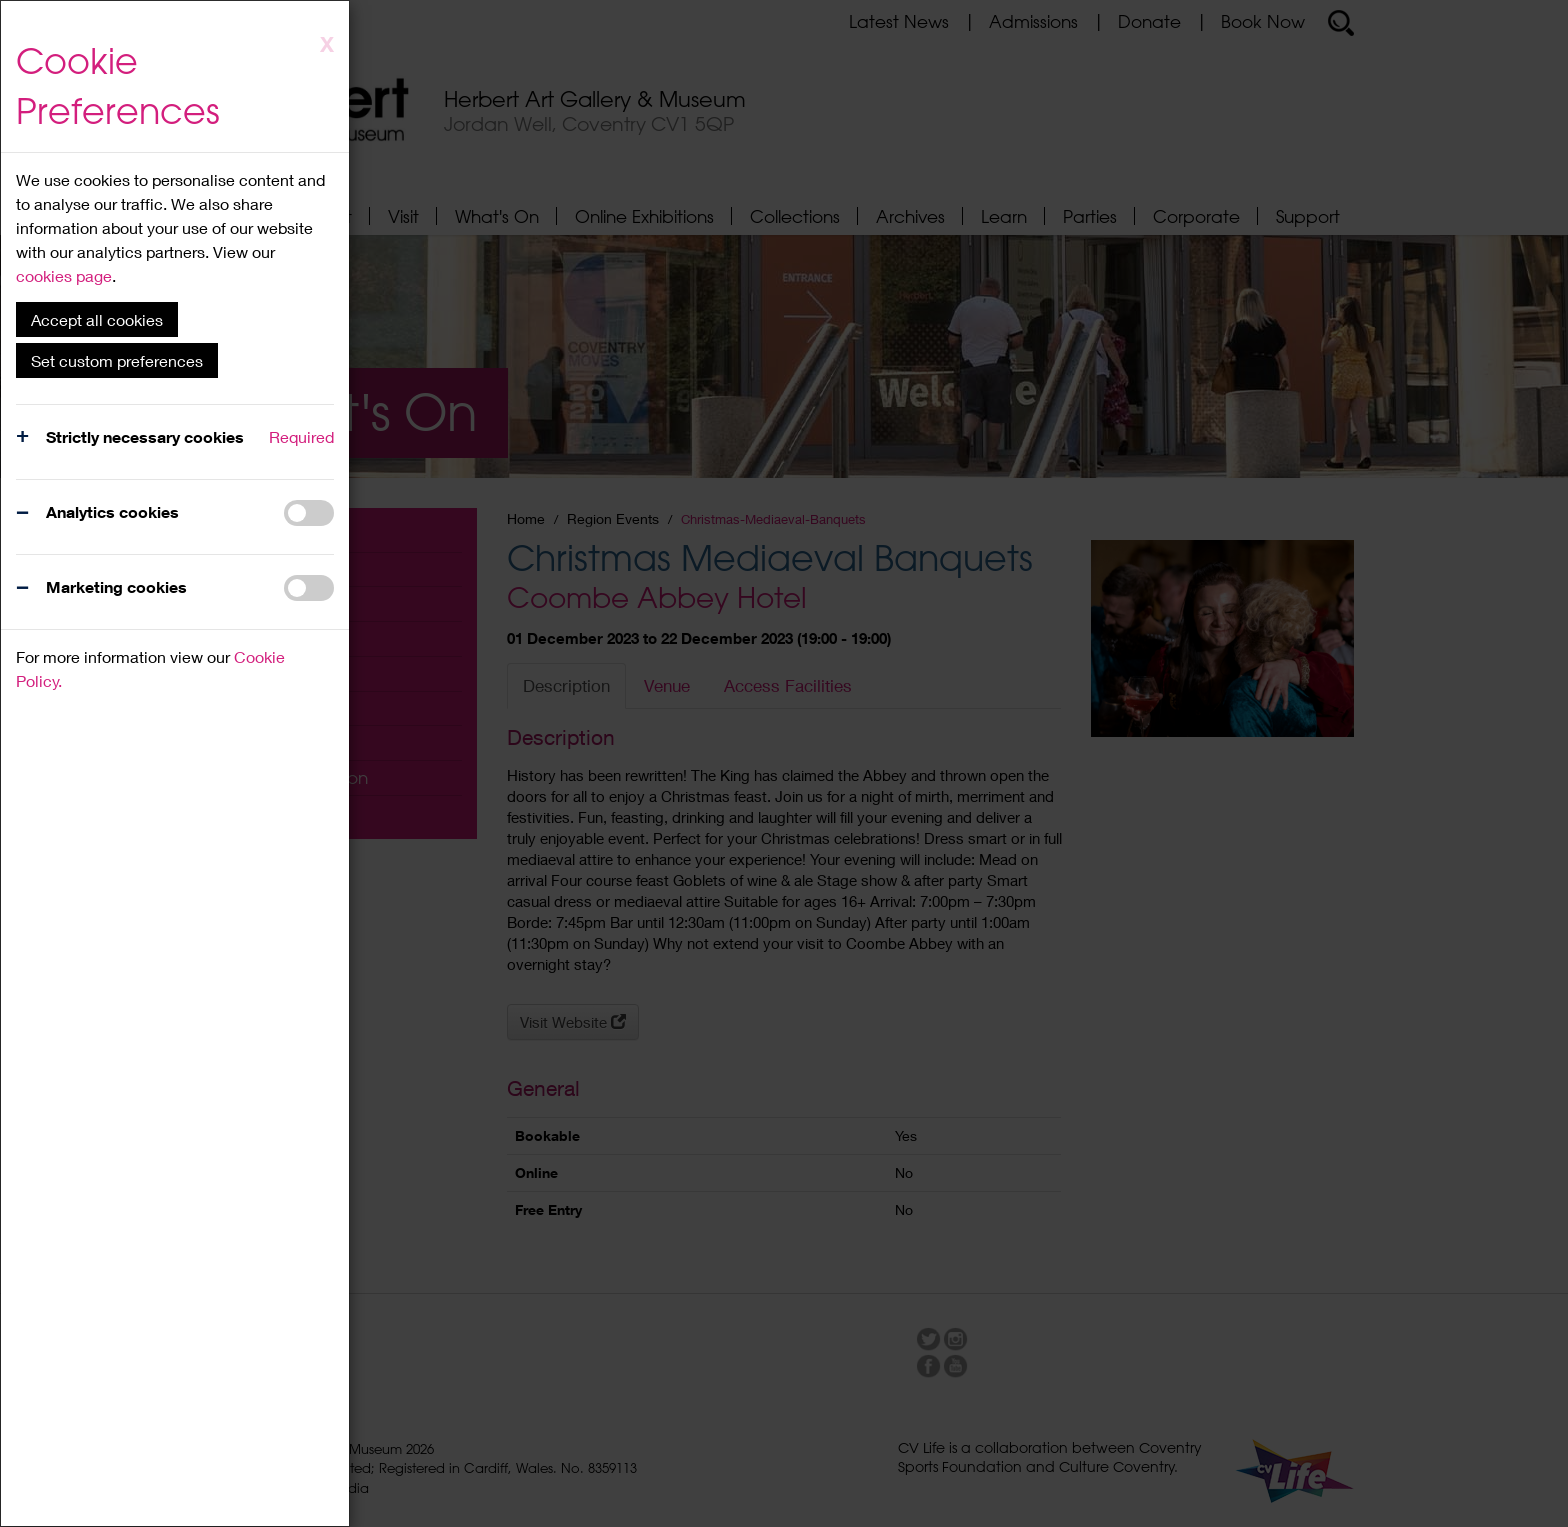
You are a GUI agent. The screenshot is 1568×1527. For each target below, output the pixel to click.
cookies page (64, 275)
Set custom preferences (117, 360)
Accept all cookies (97, 319)
